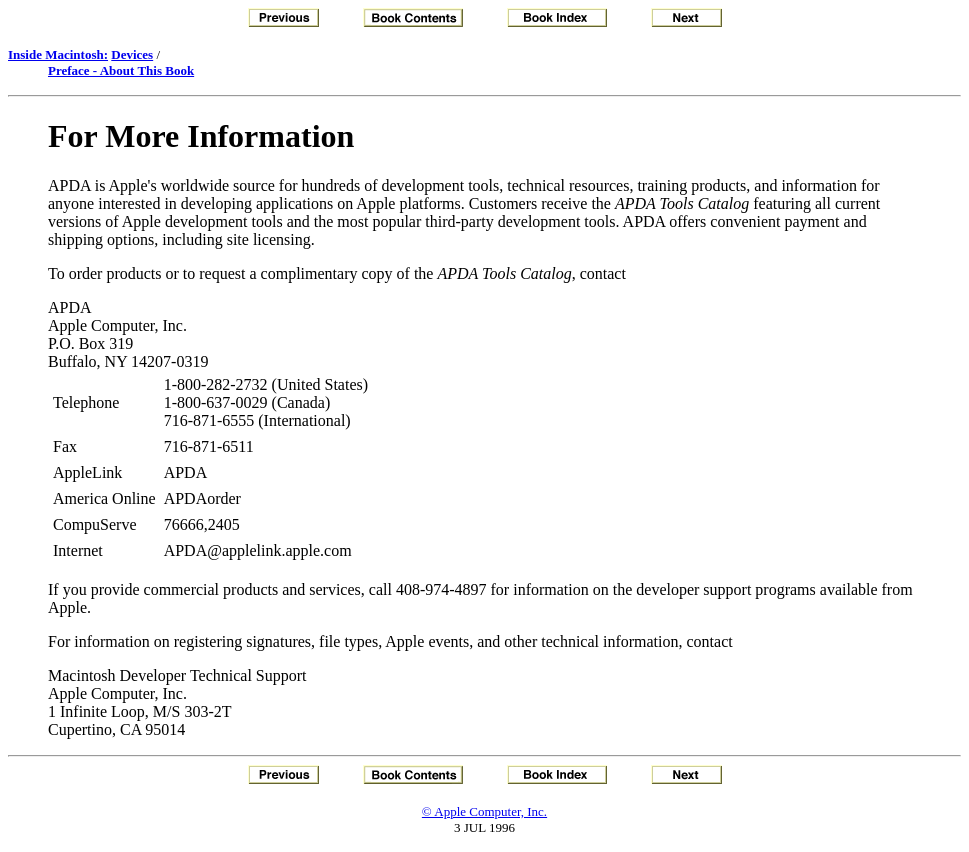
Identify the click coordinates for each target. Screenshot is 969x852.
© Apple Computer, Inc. (484, 811)
